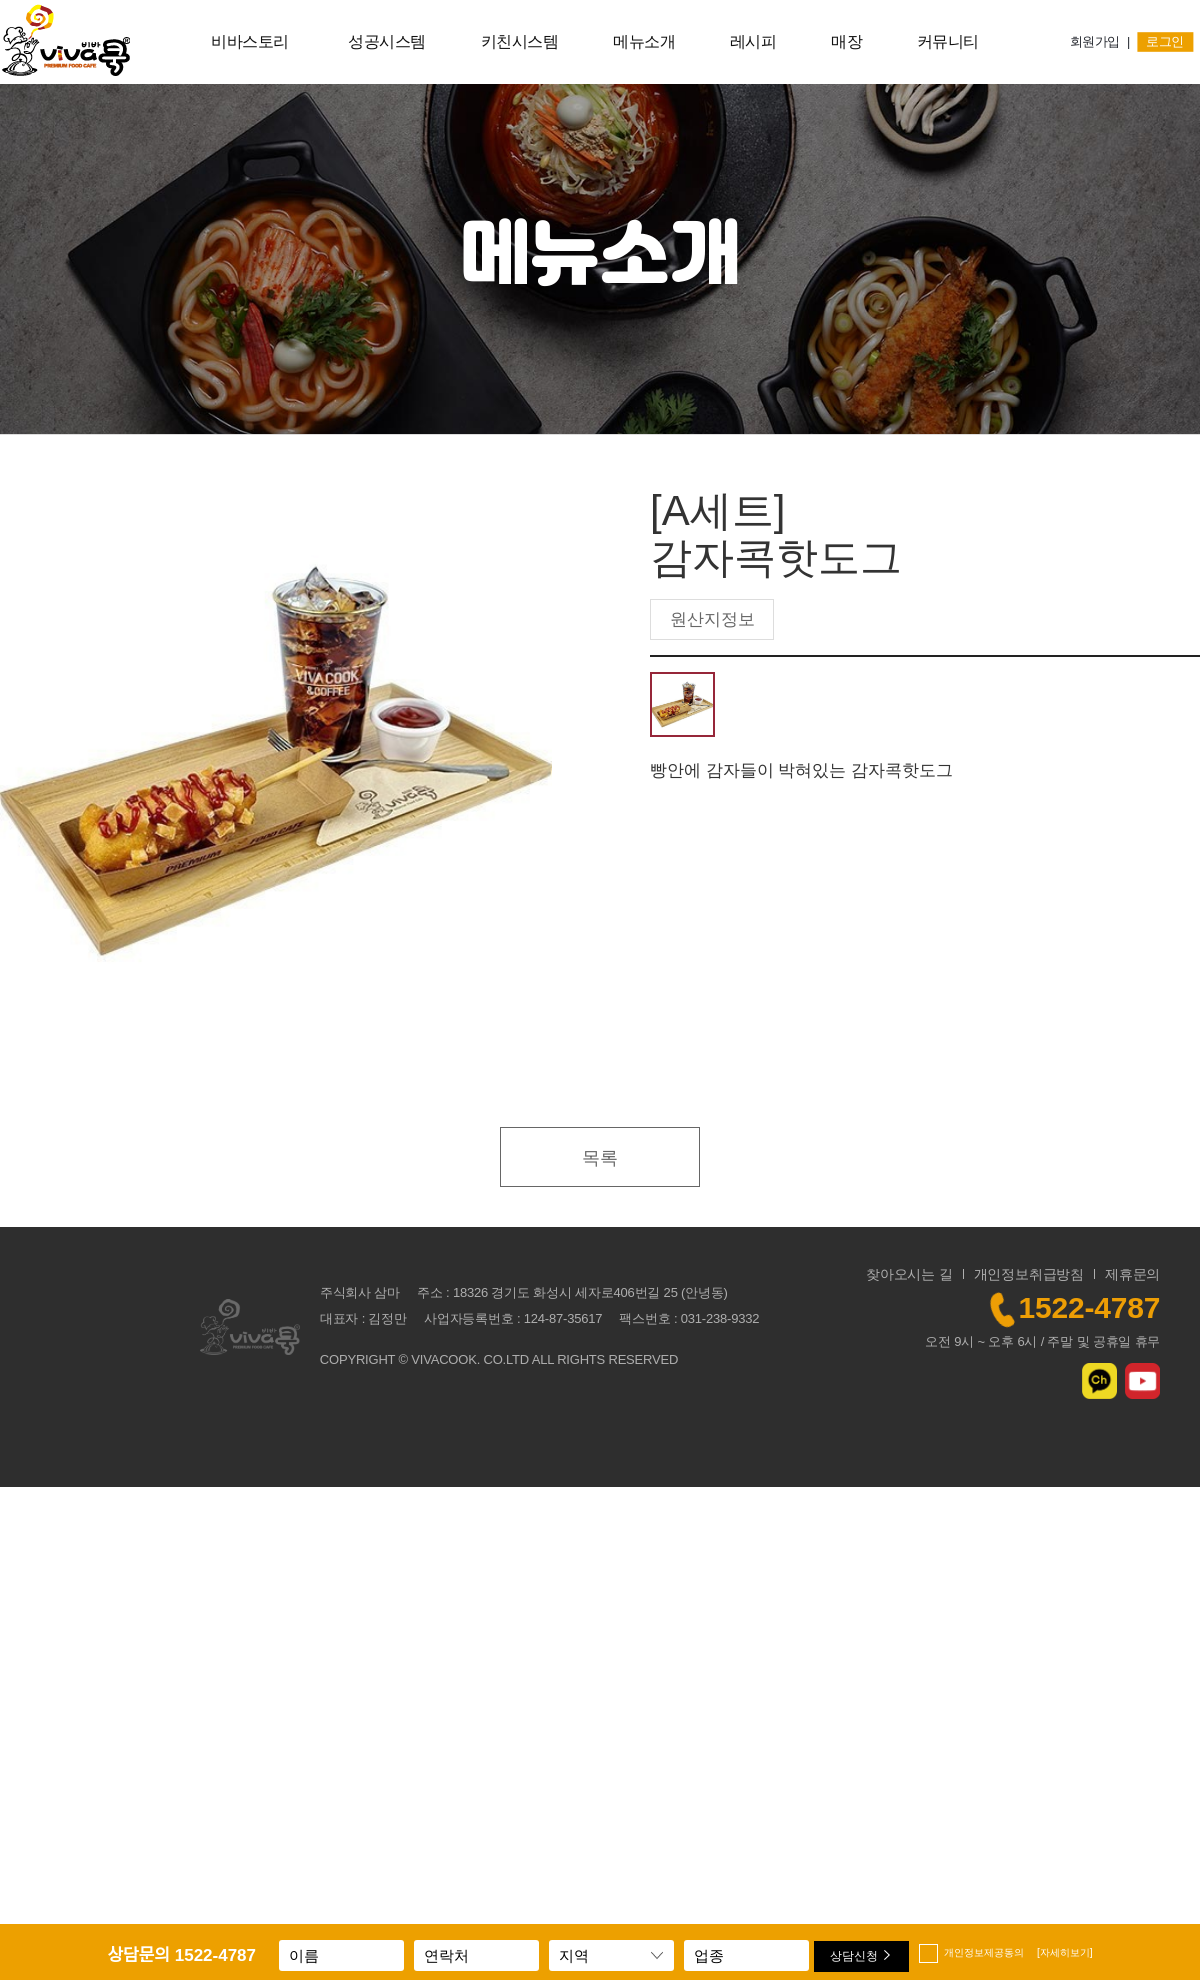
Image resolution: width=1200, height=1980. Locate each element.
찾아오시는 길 (909, 1274)
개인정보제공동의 (1018, 1952)
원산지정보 (712, 619)
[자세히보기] (1065, 1952)
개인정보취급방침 (1029, 1274)
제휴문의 (1132, 1274)
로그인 (1166, 42)
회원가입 (1095, 42)
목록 (600, 1158)
